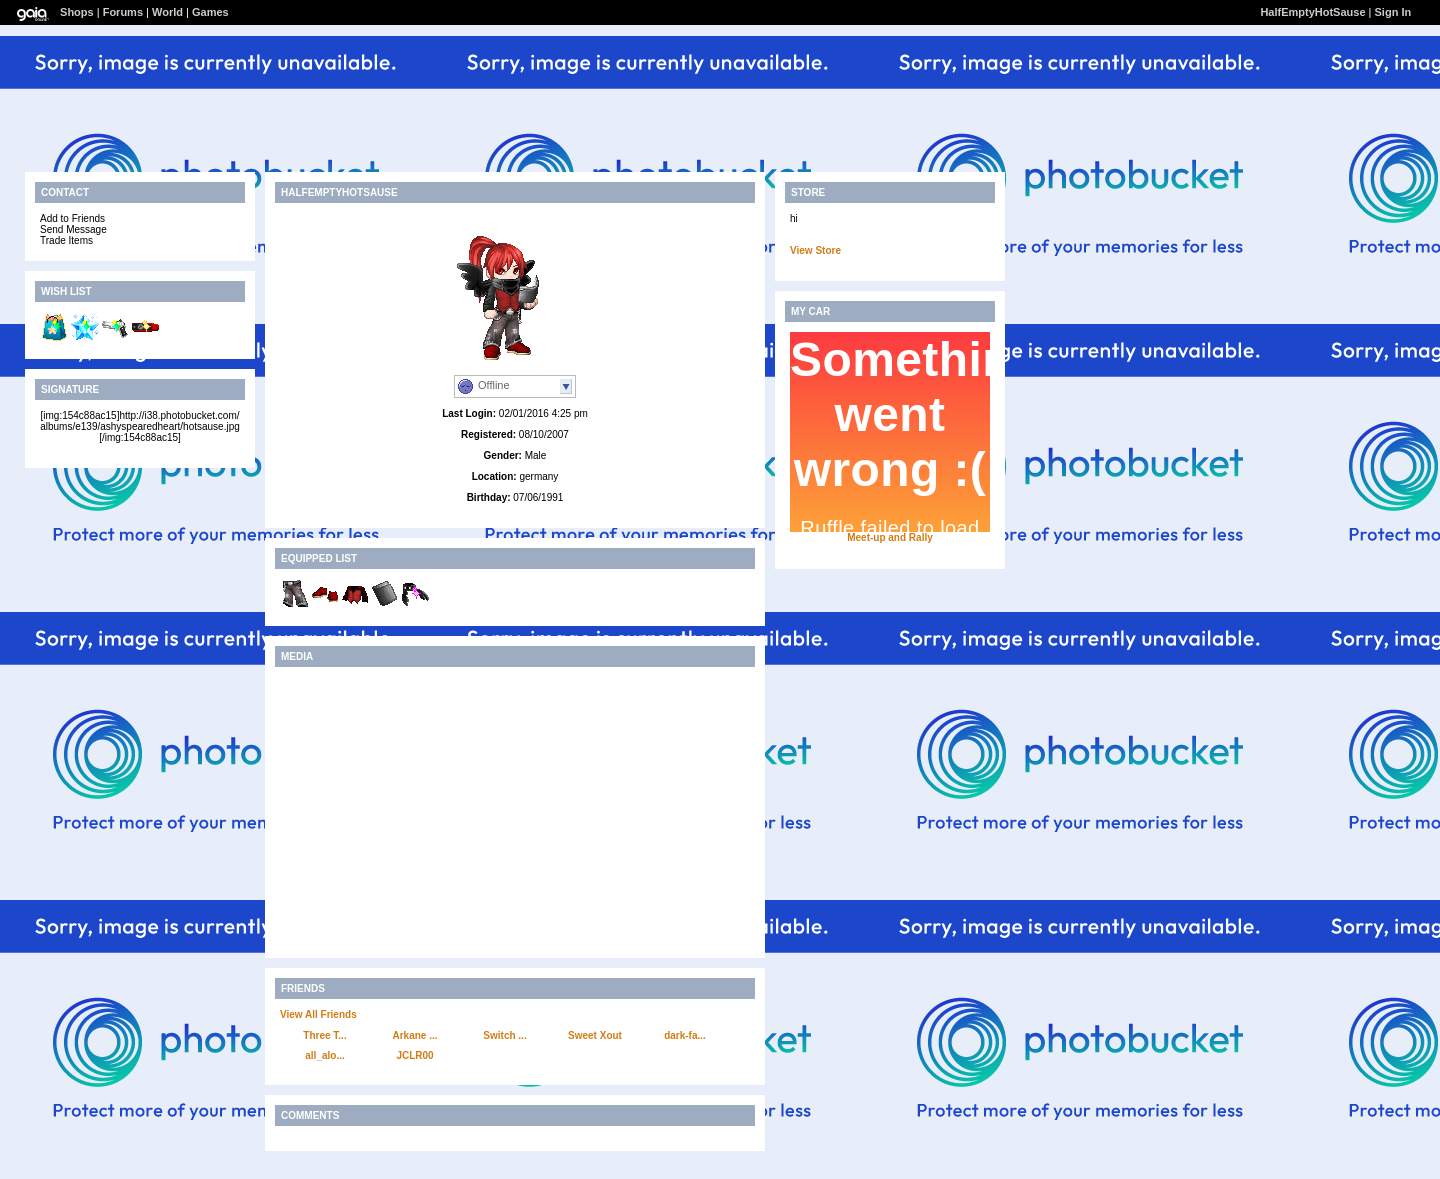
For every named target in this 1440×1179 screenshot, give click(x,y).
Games (210, 12)
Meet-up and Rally (890, 537)
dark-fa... (685, 1035)
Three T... (324, 1035)
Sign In (1393, 12)
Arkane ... (414, 1035)
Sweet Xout (595, 1035)
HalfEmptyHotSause (1312, 12)
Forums (123, 12)
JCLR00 (414, 1055)
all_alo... (324, 1055)
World (167, 12)
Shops (77, 12)
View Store (815, 250)
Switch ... (504, 1035)
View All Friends (318, 1014)
